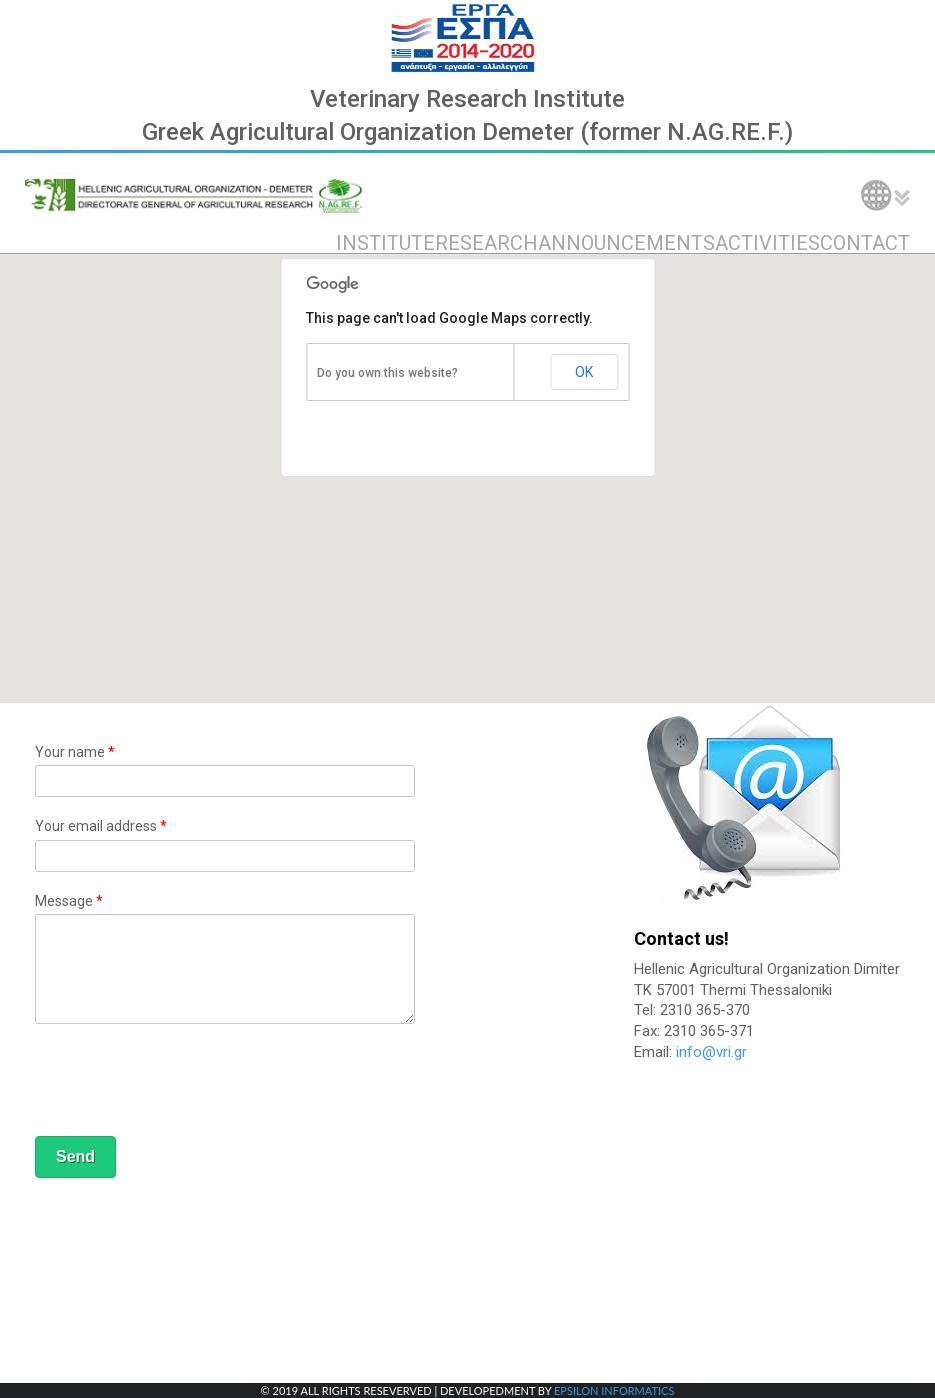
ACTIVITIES (767, 243)
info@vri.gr (711, 1052)
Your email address (101, 826)
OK (584, 372)
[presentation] (187, 1083)
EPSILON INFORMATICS (614, 1390)
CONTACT (865, 243)
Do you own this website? (387, 373)
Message (69, 901)
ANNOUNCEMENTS (626, 243)
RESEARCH (486, 243)
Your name (75, 752)
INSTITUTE (385, 243)
